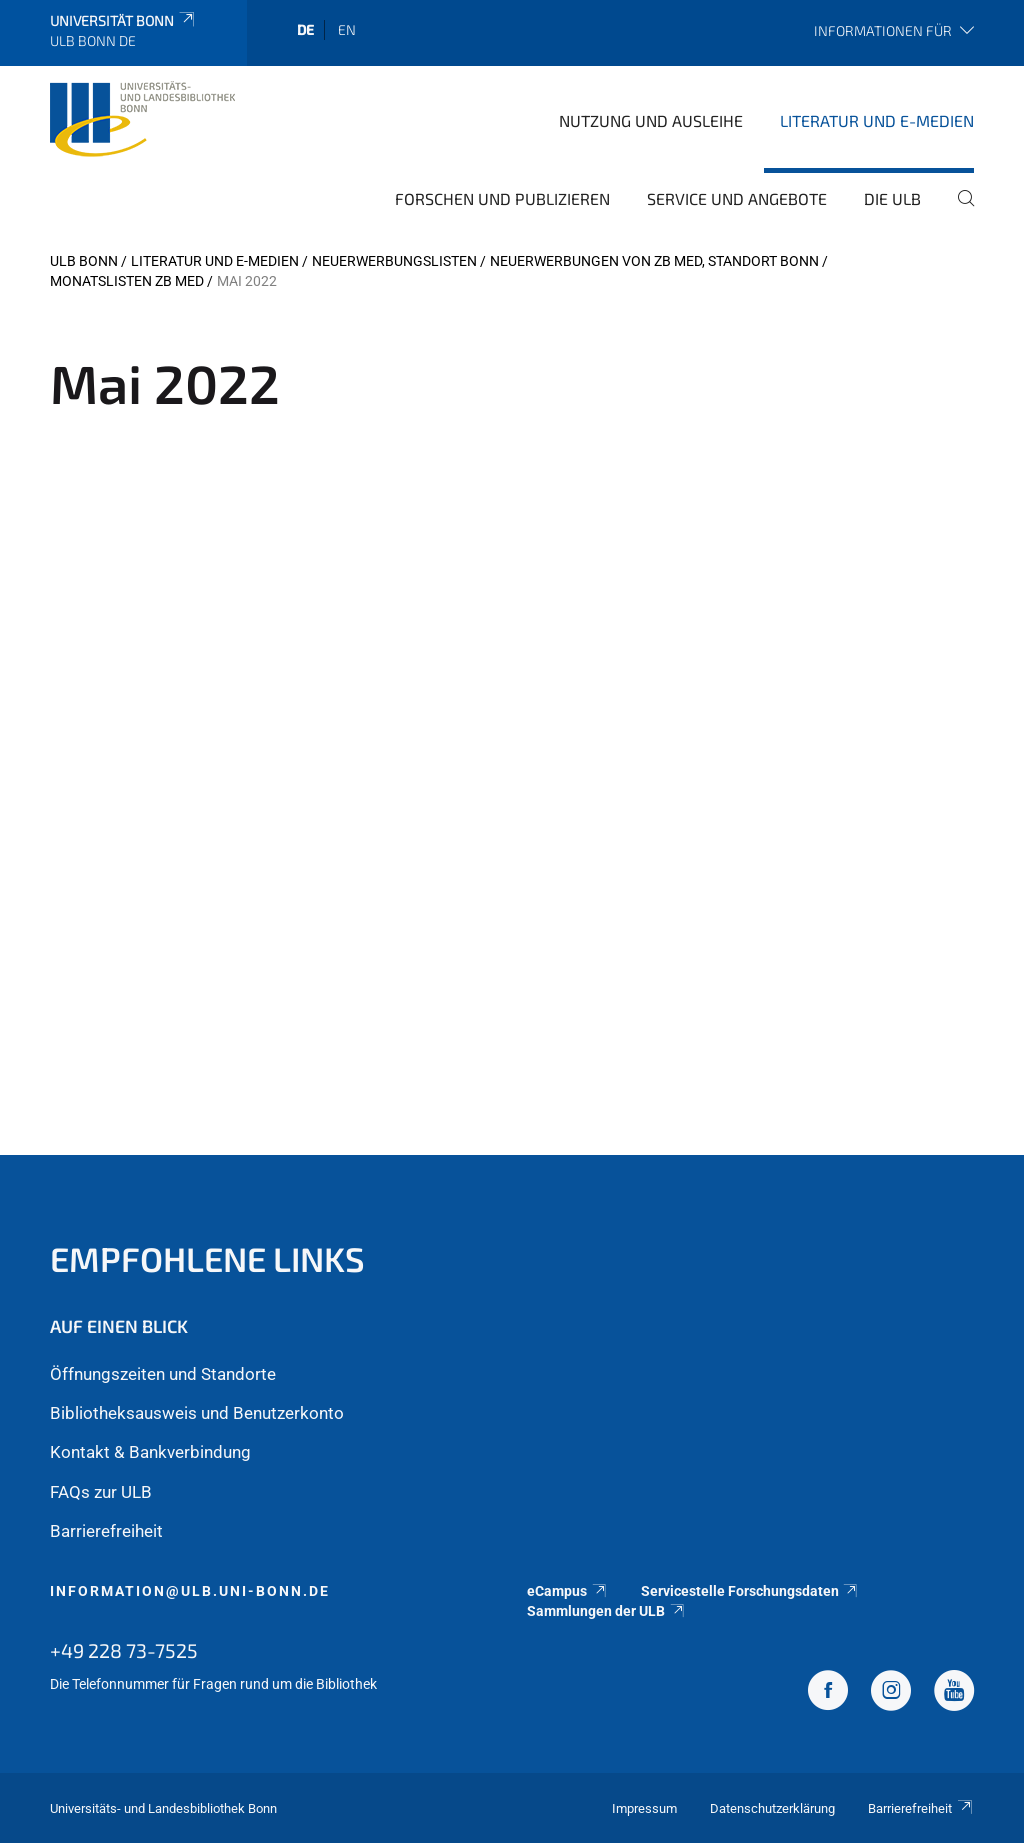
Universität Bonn (123, 20)
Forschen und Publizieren (502, 198)
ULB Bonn (84, 261)
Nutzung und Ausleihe (651, 120)
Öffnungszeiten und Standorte (163, 1374)
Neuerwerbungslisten (394, 261)
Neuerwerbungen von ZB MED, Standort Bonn (654, 261)
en (347, 29)
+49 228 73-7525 (124, 1650)
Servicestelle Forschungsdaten (750, 1591)
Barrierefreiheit (106, 1531)
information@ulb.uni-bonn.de (190, 1591)
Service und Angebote (737, 198)
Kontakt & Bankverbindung (150, 1452)
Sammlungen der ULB (606, 1611)
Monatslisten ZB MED (127, 281)
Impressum (644, 1808)
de (305, 29)
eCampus (567, 1591)
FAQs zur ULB (101, 1492)
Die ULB (892, 198)
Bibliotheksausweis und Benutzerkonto (197, 1413)
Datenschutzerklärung (772, 1808)
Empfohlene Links (207, 1258)
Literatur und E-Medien (877, 120)
